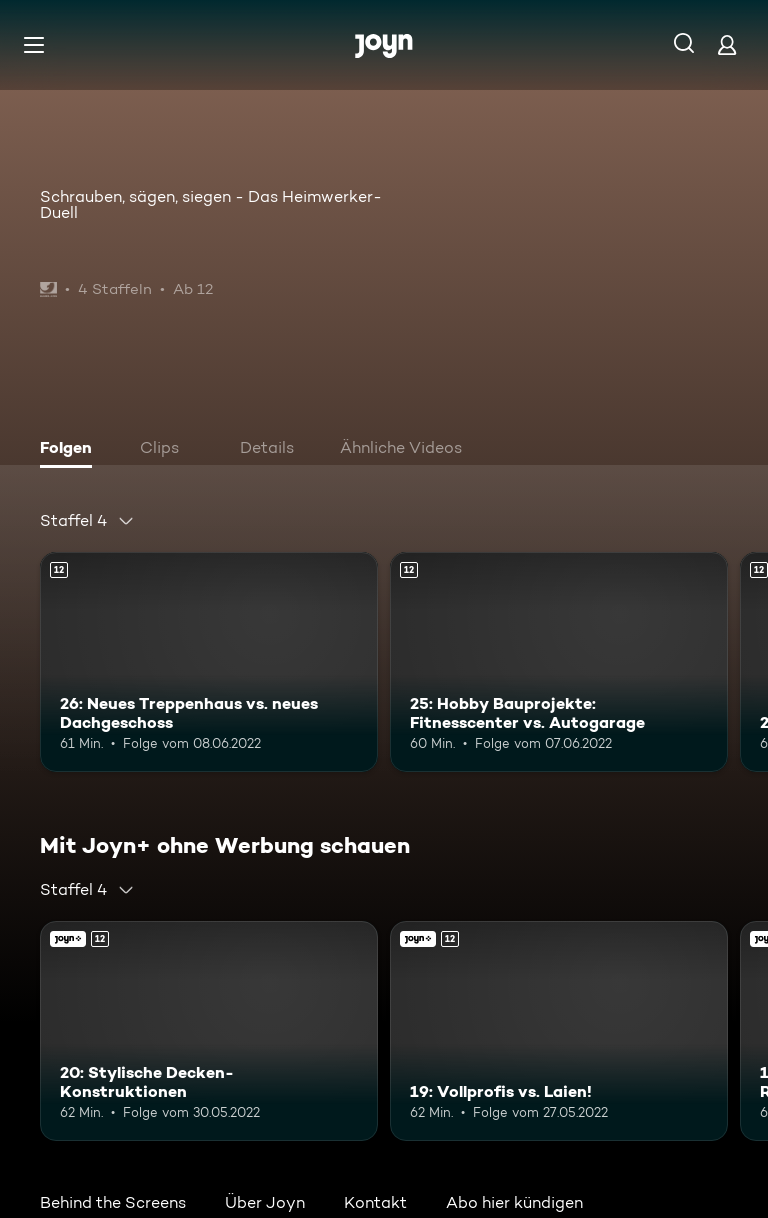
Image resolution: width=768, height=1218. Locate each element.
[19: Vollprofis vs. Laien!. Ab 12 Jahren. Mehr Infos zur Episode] (559, 1031)
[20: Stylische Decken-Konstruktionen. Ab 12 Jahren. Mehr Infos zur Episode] (209, 1031)
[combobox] (87, 521)
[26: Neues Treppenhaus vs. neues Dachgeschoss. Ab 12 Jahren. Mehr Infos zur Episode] (209, 662)
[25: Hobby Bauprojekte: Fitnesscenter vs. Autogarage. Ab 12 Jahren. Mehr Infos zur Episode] (559, 662)
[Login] (727, 44)
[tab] (71, 450)
